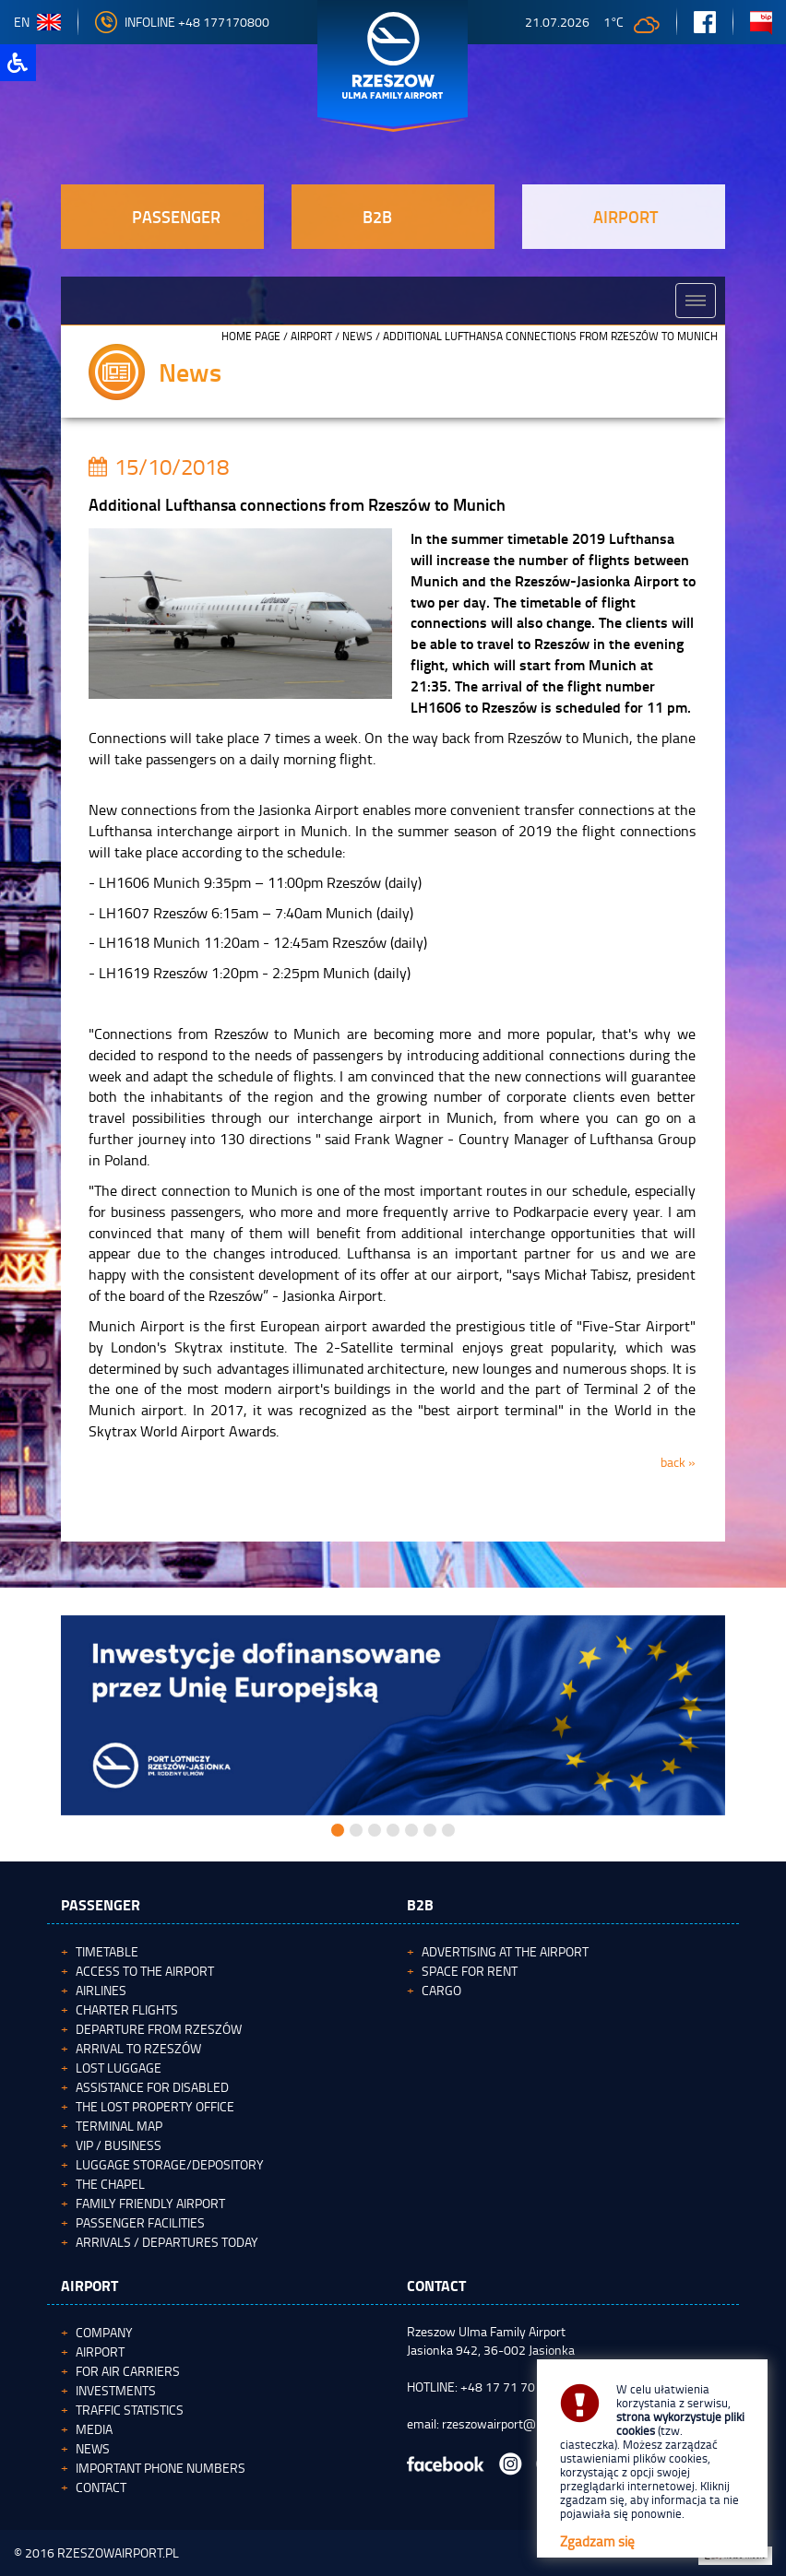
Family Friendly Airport (150, 2203)
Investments (116, 2390)
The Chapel (110, 2183)
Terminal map (119, 2125)
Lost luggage (118, 2067)
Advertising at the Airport (505, 1951)
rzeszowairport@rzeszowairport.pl (535, 2423)
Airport (311, 336)
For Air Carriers (128, 2371)
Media (94, 2429)
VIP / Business (118, 2145)
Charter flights (127, 2009)
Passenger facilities (140, 2222)
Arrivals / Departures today (167, 2242)
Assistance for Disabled (152, 2087)
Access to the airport (145, 1970)
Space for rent (470, 1970)
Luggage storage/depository (170, 2164)
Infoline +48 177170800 (182, 21)
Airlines (101, 1990)
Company (104, 2332)
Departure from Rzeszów (159, 2029)
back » (678, 1462)
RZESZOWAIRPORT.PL (118, 2552)
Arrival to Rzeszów (138, 2048)
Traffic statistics (130, 2409)
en (37, 21)
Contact (101, 2487)
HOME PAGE (250, 336)
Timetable (107, 1951)
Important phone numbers (160, 2467)
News (357, 336)
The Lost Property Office (155, 2106)
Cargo (441, 1990)
